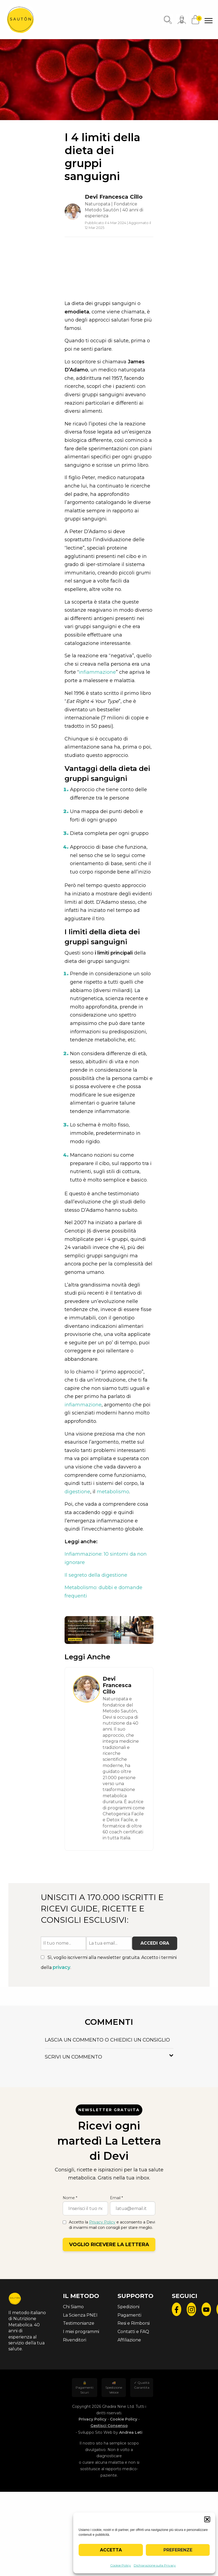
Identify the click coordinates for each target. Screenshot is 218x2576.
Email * (116, 2197)
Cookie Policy (120, 2565)
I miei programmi (81, 2331)
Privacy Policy (102, 2222)
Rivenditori (74, 2340)
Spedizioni (128, 2306)
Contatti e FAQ (133, 2331)
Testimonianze (78, 2323)
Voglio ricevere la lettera (109, 2244)
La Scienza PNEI (80, 2315)
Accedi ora (154, 1943)
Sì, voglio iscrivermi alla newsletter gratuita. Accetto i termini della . (109, 1962)
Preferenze (177, 2550)
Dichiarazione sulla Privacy (155, 2565)
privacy (61, 1967)
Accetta (111, 2550)
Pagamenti (129, 2315)
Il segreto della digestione (96, 1575)
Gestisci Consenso (109, 2426)
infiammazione (97, 672)
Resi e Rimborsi (134, 2323)
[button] (207, 2519)
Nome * (70, 2197)
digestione (77, 1492)
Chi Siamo (73, 2306)
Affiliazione (129, 2340)
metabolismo (113, 1492)
